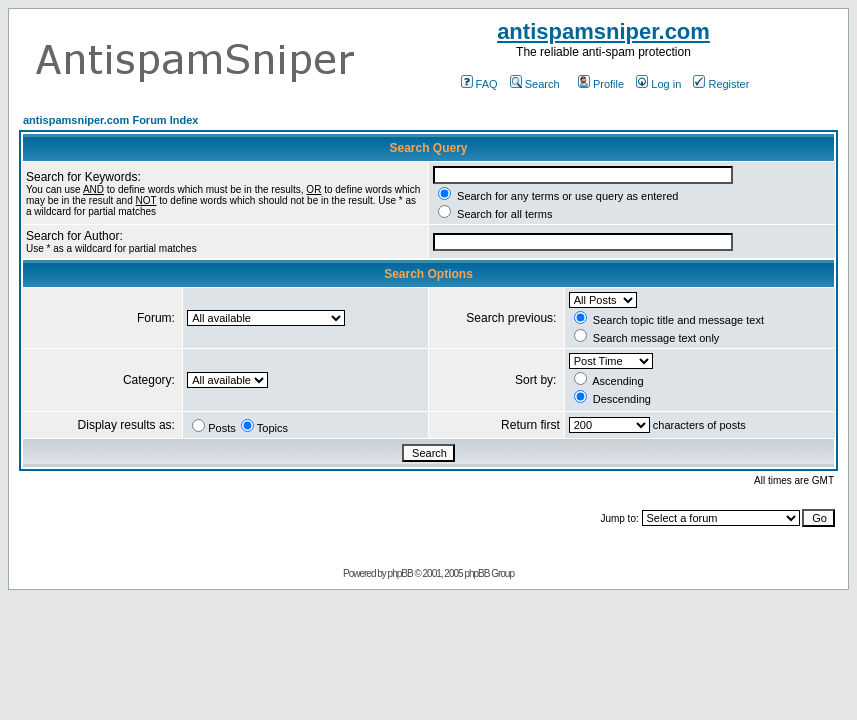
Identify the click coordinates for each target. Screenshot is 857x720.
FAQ (479, 84)
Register (721, 84)
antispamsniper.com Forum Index (110, 120)
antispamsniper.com (603, 31)
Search (535, 84)
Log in (658, 84)
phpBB (400, 573)
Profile (601, 84)
